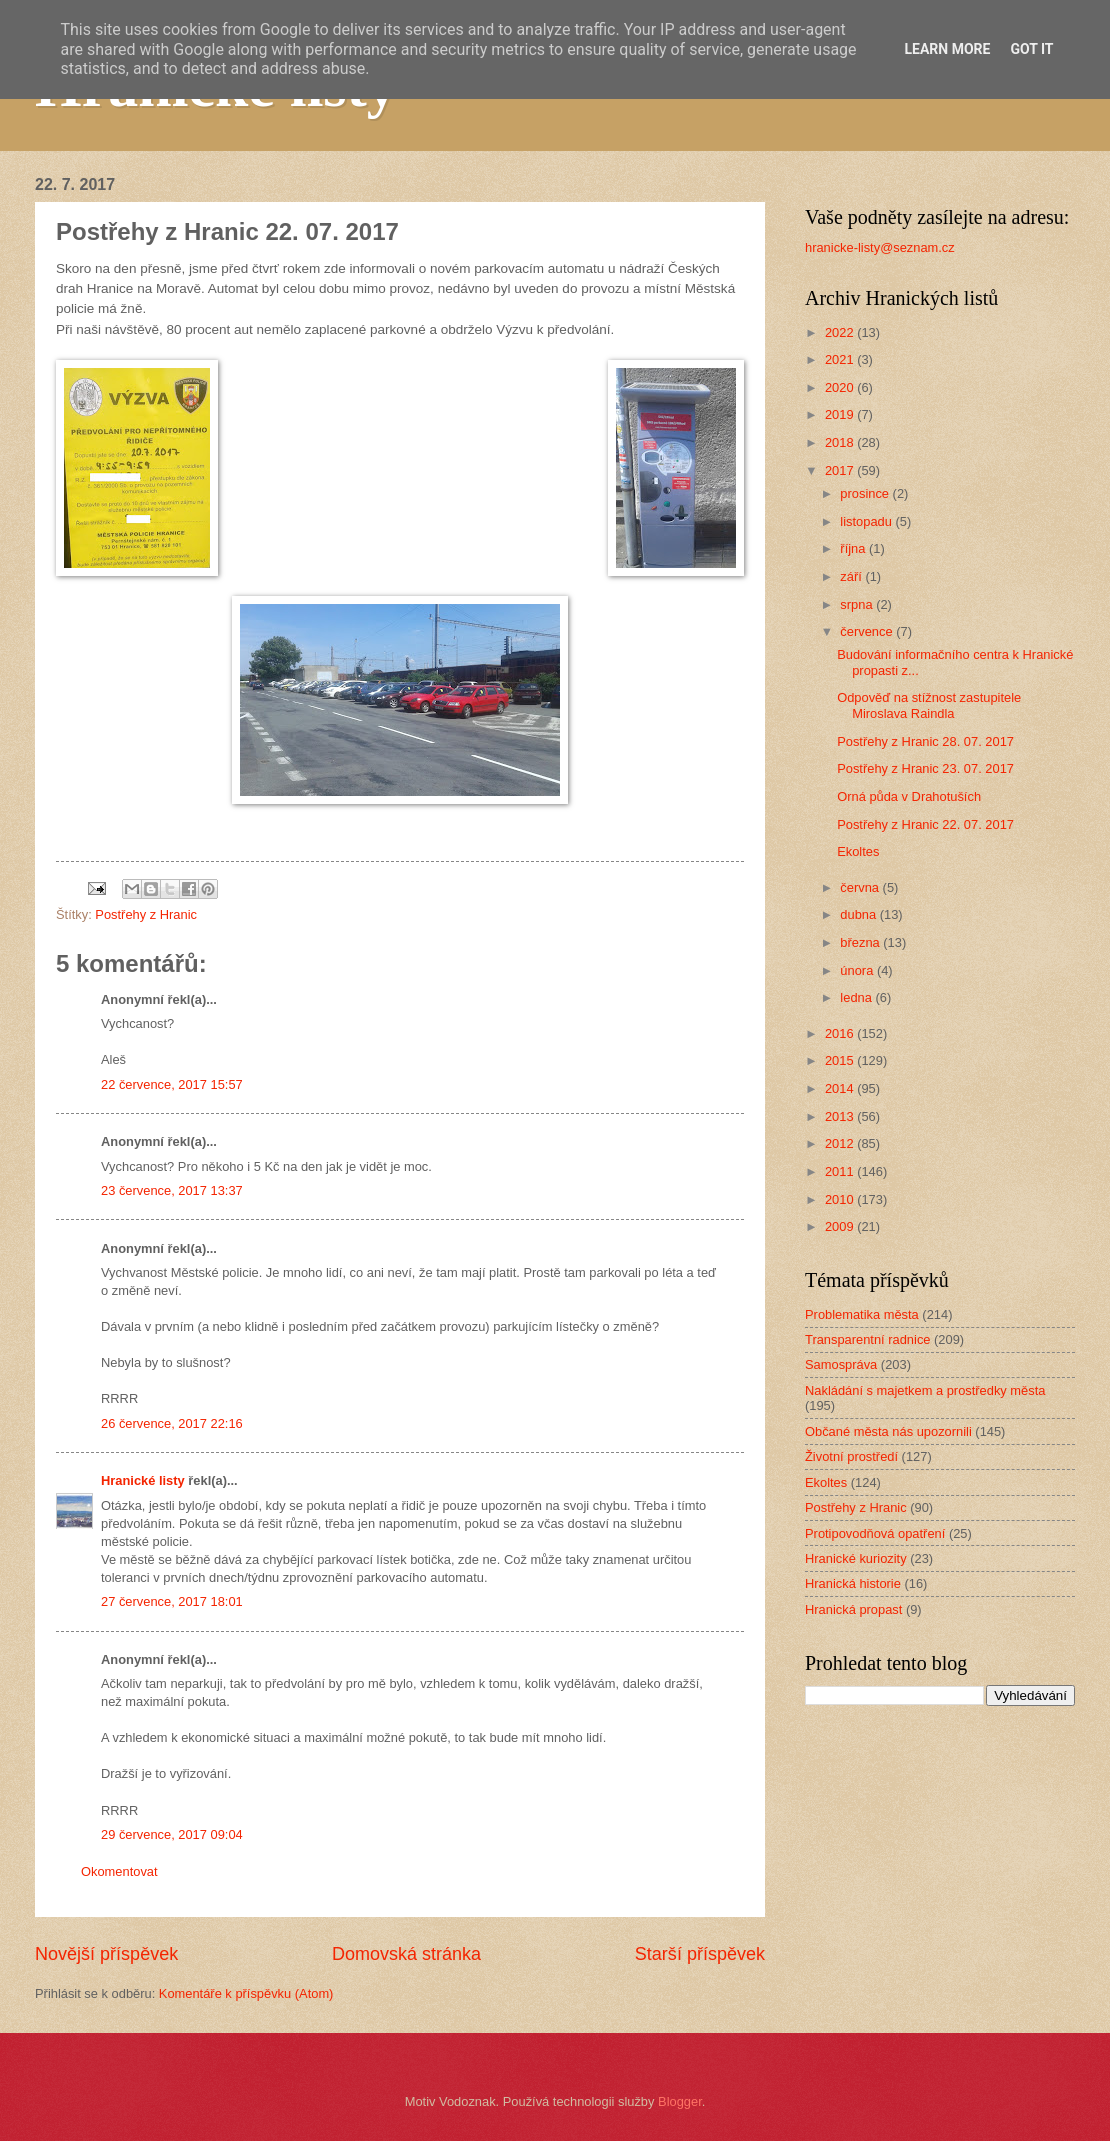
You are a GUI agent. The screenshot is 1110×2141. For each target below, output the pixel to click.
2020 (841, 387)
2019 (841, 414)
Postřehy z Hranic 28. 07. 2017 (925, 741)
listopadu (867, 521)
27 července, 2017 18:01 (172, 1601)
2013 (841, 1116)
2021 (841, 359)
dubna (859, 914)
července (868, 631)
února (858, 970)
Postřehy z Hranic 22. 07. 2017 (925, 824)
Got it (1031, 49)
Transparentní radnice (867, 1339)
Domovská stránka (406, 1954)
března (861, 942)
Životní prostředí (851, 1456)
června (861, 887)
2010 (841, 1199)
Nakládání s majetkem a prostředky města (925, 1390)
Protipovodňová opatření (875, 1533)
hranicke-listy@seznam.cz (880, 247)
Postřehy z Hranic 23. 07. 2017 (925, 768)
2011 (841, 1171)
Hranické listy (143, 1480)
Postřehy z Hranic (146, 914)
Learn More (947, 49)
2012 (841, 1143)
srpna (858, 604)
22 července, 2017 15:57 (172, 1084)
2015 (841, 1060)
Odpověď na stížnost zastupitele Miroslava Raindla (929, 705)
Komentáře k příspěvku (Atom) (246, 1993)
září (852, 576)
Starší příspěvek (700, 1954)
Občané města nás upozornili (888, 1431)
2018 (841, 442)
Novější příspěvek (106, 1954)
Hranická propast (853, 1609)
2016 (841, 1033)
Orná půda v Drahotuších (909, 796)
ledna (857, 997)
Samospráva (841, 1364)
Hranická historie (853, 1583)
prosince (866, 493)
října (854, 548)
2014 (841, 1088)
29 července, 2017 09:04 (172, 1834)
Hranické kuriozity (856, 1558)
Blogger (680, 2101)
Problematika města (862, 1314)
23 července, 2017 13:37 (172, 1190)
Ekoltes (858, 851)
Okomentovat (119, 1871)
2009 (841, 1226)
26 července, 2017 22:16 (172, 1423)
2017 (841, 470)
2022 (841, 332)
